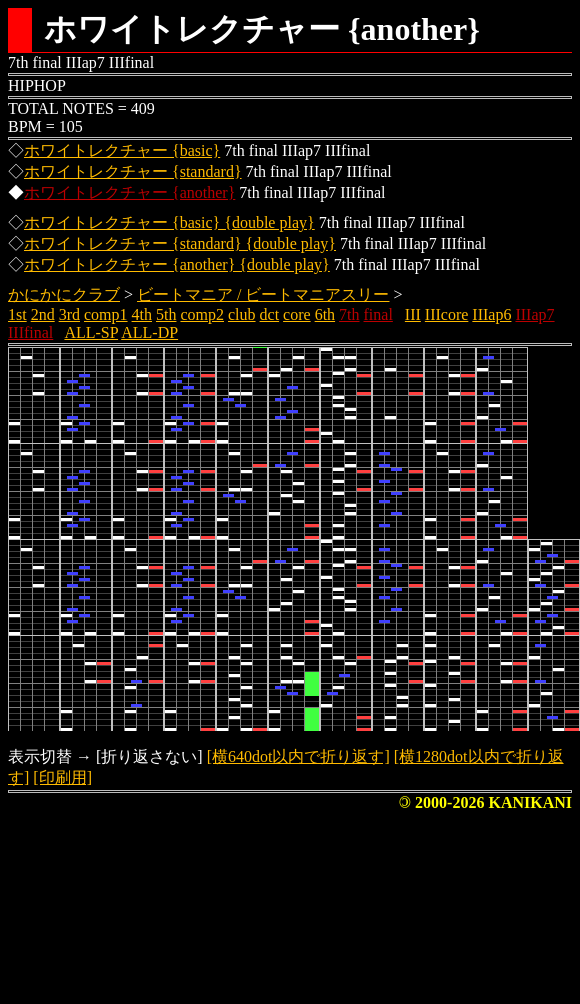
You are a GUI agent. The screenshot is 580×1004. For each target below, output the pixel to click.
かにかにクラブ (64, 294)
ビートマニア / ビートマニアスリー (263, 294)
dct (270, 314)
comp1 (106, 314)
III (413, 314)
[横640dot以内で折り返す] (298, 756)
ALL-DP (149, 332)
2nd (43, 314)
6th (325, 314)
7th (349, 314)
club (242, 314)
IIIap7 (534, 314)
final (378, 314)
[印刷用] (62, 777)
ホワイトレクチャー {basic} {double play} (169, 222)
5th (166, 314)
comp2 (202, 314)
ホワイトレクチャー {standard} (133, 171)
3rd (69, 314)
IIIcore (447, 314)
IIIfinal (30, 332)
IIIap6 (491, 314)
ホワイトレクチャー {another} (129, 192)
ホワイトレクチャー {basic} (122, 150)
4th (142, 314)
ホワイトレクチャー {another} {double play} (177, 264)
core (297, 314)
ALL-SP (91, 332)
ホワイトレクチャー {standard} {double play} (180, 243)
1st (17, 314)
